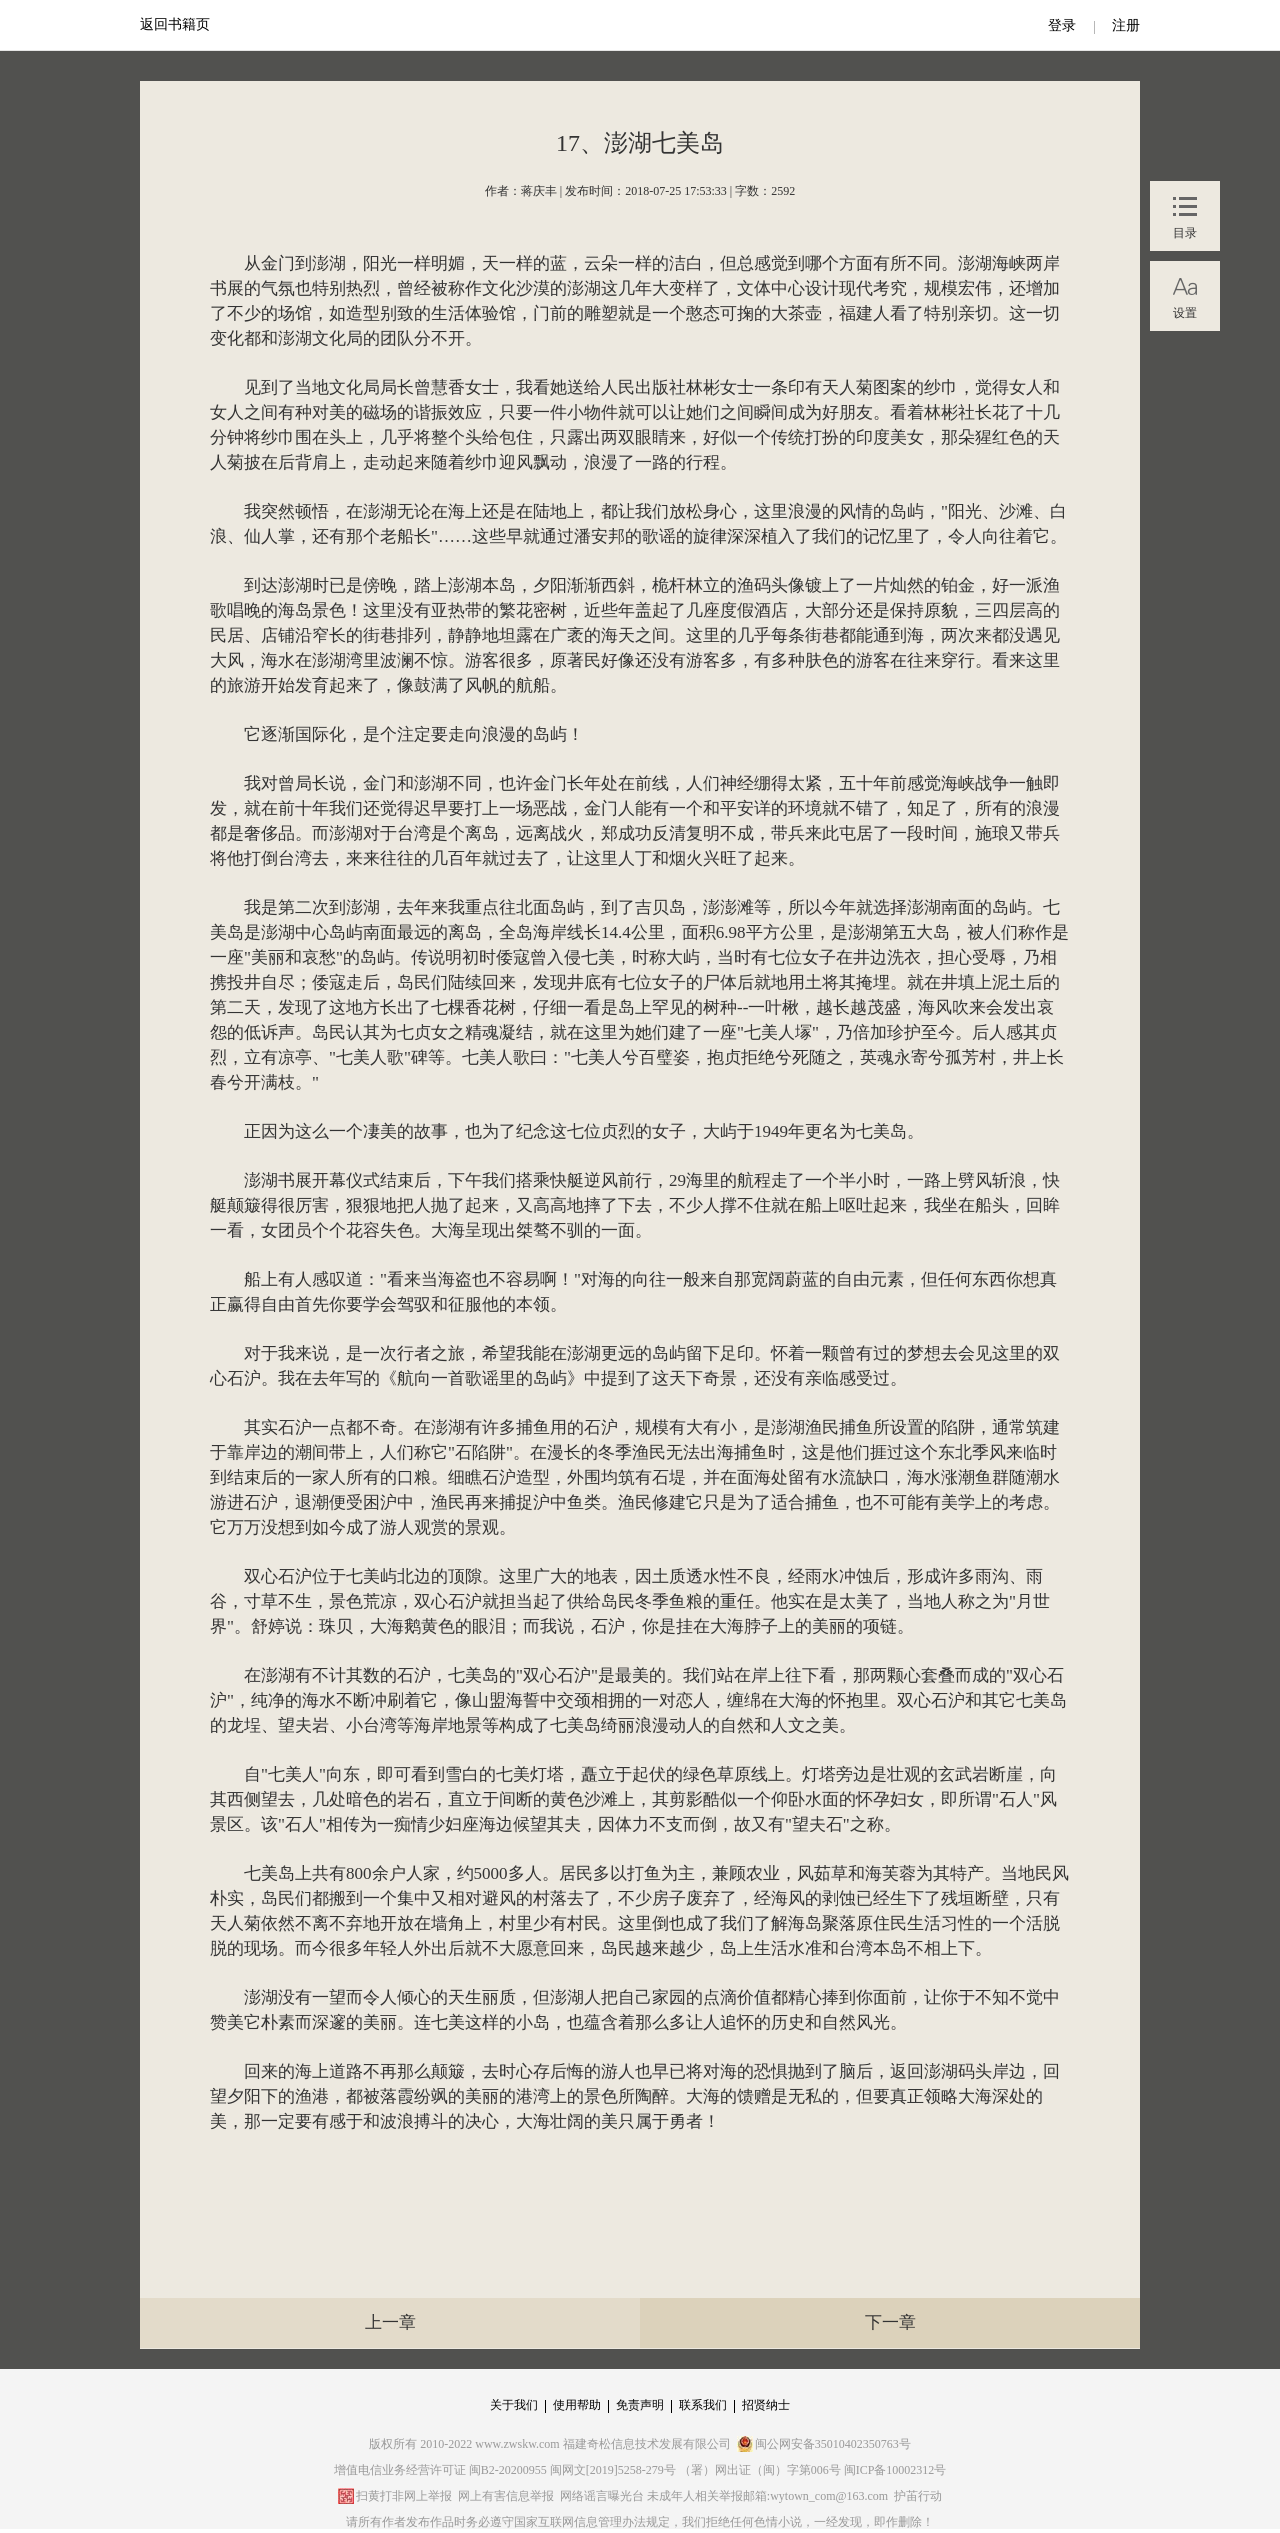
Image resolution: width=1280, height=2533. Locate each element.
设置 (1185, 313)
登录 (1062, 25)
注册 (1126, 25)
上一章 (390, 2322)
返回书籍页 (175, 24)
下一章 (890, 2322)
